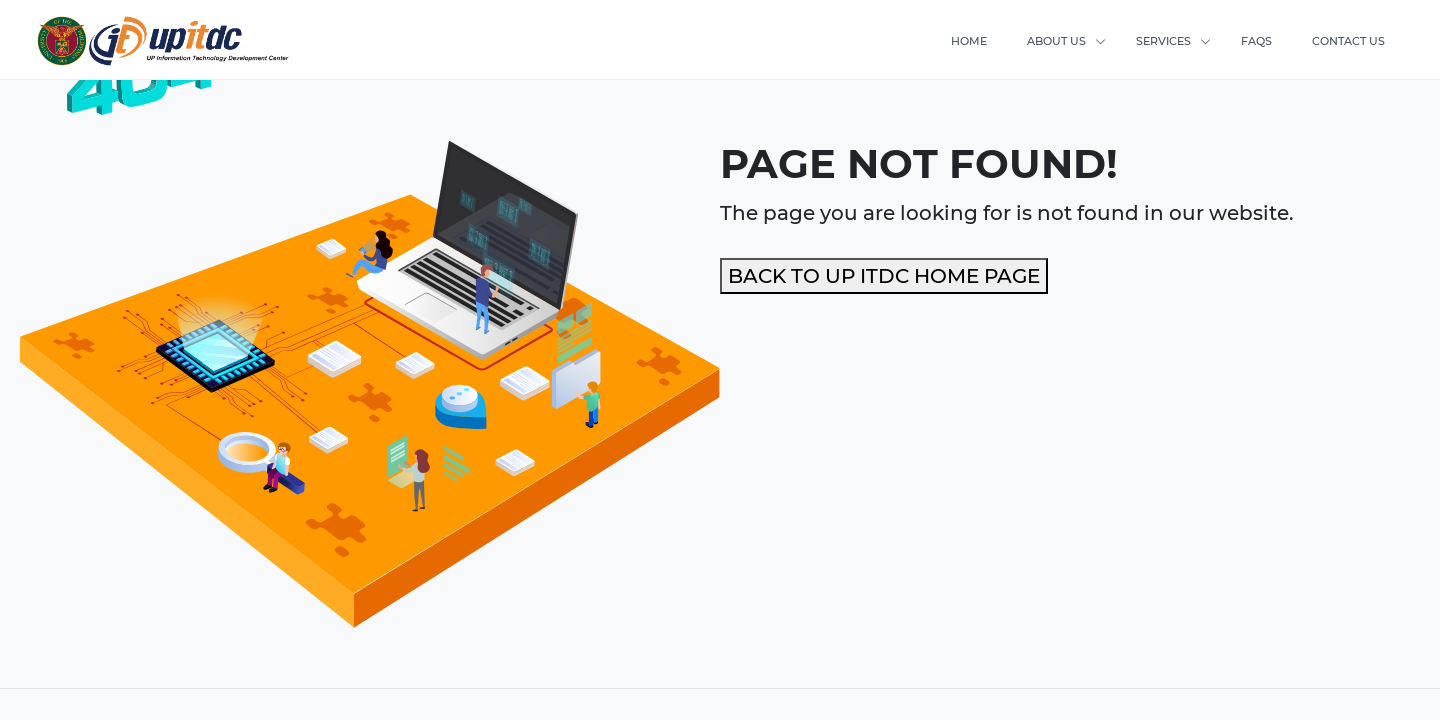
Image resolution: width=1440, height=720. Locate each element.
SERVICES (1163, 41)
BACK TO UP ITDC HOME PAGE (884, 276)
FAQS (1256, 41)
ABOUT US (1056, 41)
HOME (969, 41)
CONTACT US (1348, 41)
